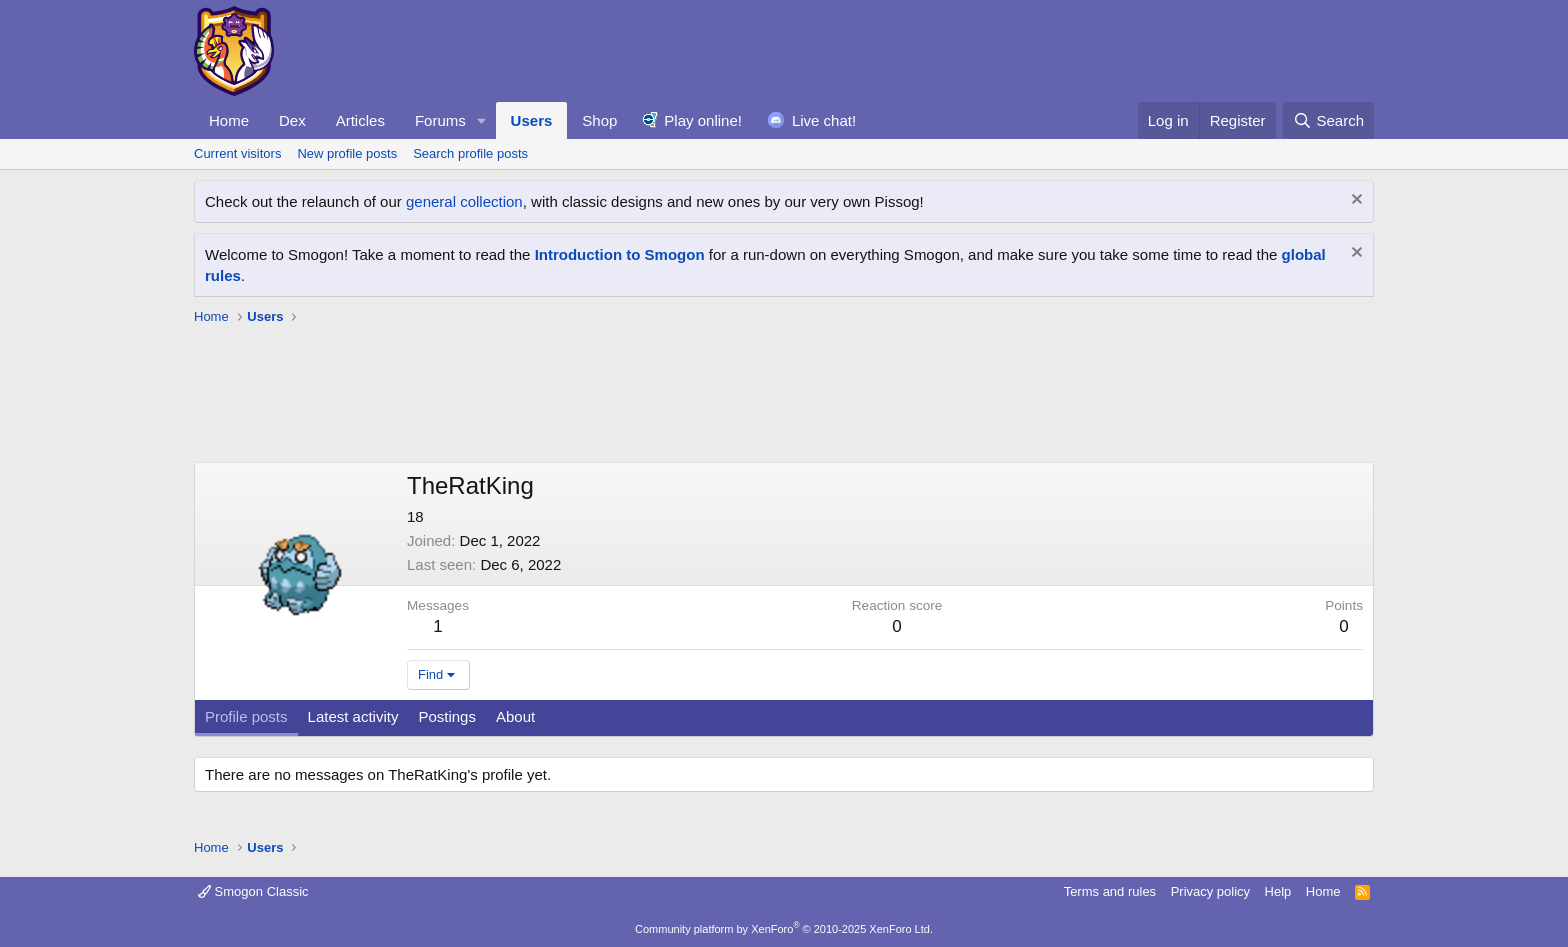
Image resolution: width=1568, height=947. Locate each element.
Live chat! (824, 120)
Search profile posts (470, 153)
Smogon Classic (253, 891)
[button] (482, 120)
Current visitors (237, 153)
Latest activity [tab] (353, 716)
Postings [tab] (447, 716)
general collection (464, 201)
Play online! (703, 120)
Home (229, 120)
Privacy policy (1210, 891)
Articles (360, 120)
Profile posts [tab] (246, 716)
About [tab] (515, 716)
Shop (599, 120)
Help (1278, 891)
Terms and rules (1110, 891)
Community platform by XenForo (784, 929)
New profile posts (347, 153)
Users (532, 120)
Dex (292, 120)
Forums (440, 120)
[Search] (1328, 120)
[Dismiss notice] (1354, 201)
